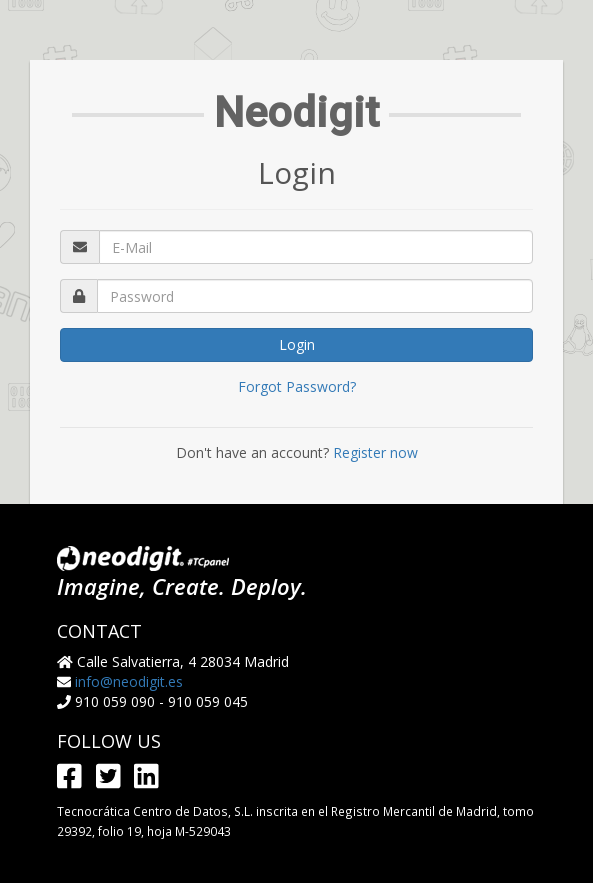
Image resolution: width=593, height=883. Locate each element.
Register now (375, 452)
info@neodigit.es (129, 681)
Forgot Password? (297, 386)
